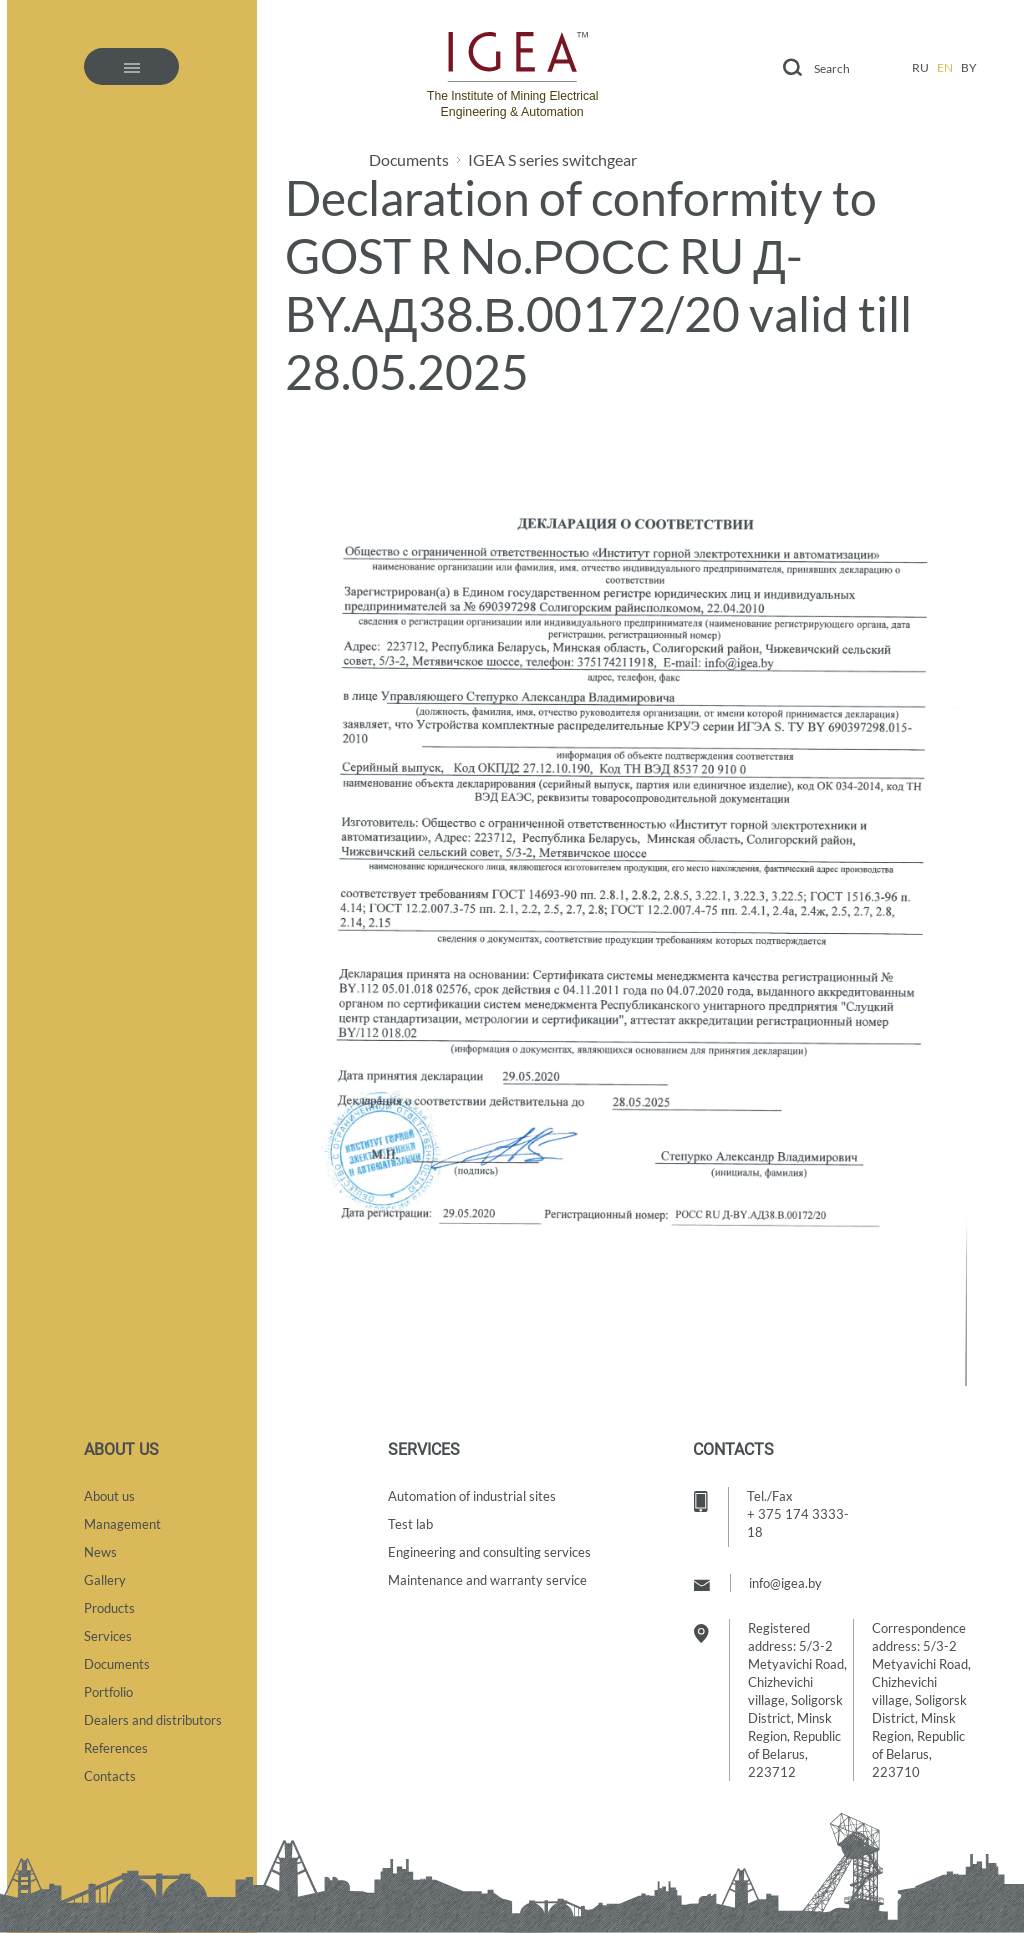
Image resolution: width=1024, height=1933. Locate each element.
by (969, 67)
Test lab (410, 1524)
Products (109, 1608)
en (945, 67)
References (116, 1748)
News (100, 1552)
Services (108, 1636)
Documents (409, 160)
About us (109, 1496)
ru (920, 67)
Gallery (105, 1580)
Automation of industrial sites (472, 1496)
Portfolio (108, 1692)
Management (122, 1524)
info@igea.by (785, 1583)
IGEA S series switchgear (552, 160)
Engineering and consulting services (489, 1552)
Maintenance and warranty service (487, 1580)
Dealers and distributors (153, 1720)
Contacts (110, 1776)
